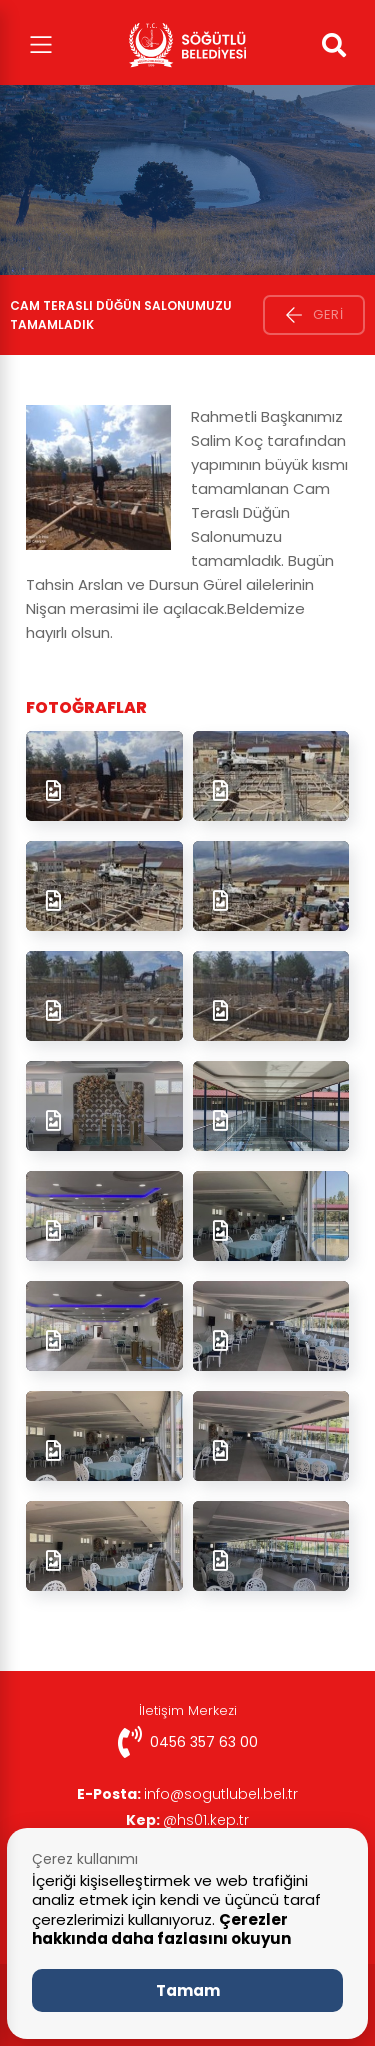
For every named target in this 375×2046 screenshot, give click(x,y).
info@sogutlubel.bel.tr (187, 1794)
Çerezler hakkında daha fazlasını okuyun (161, 1929)
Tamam (188, 1990)
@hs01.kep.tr (187, 1820)
